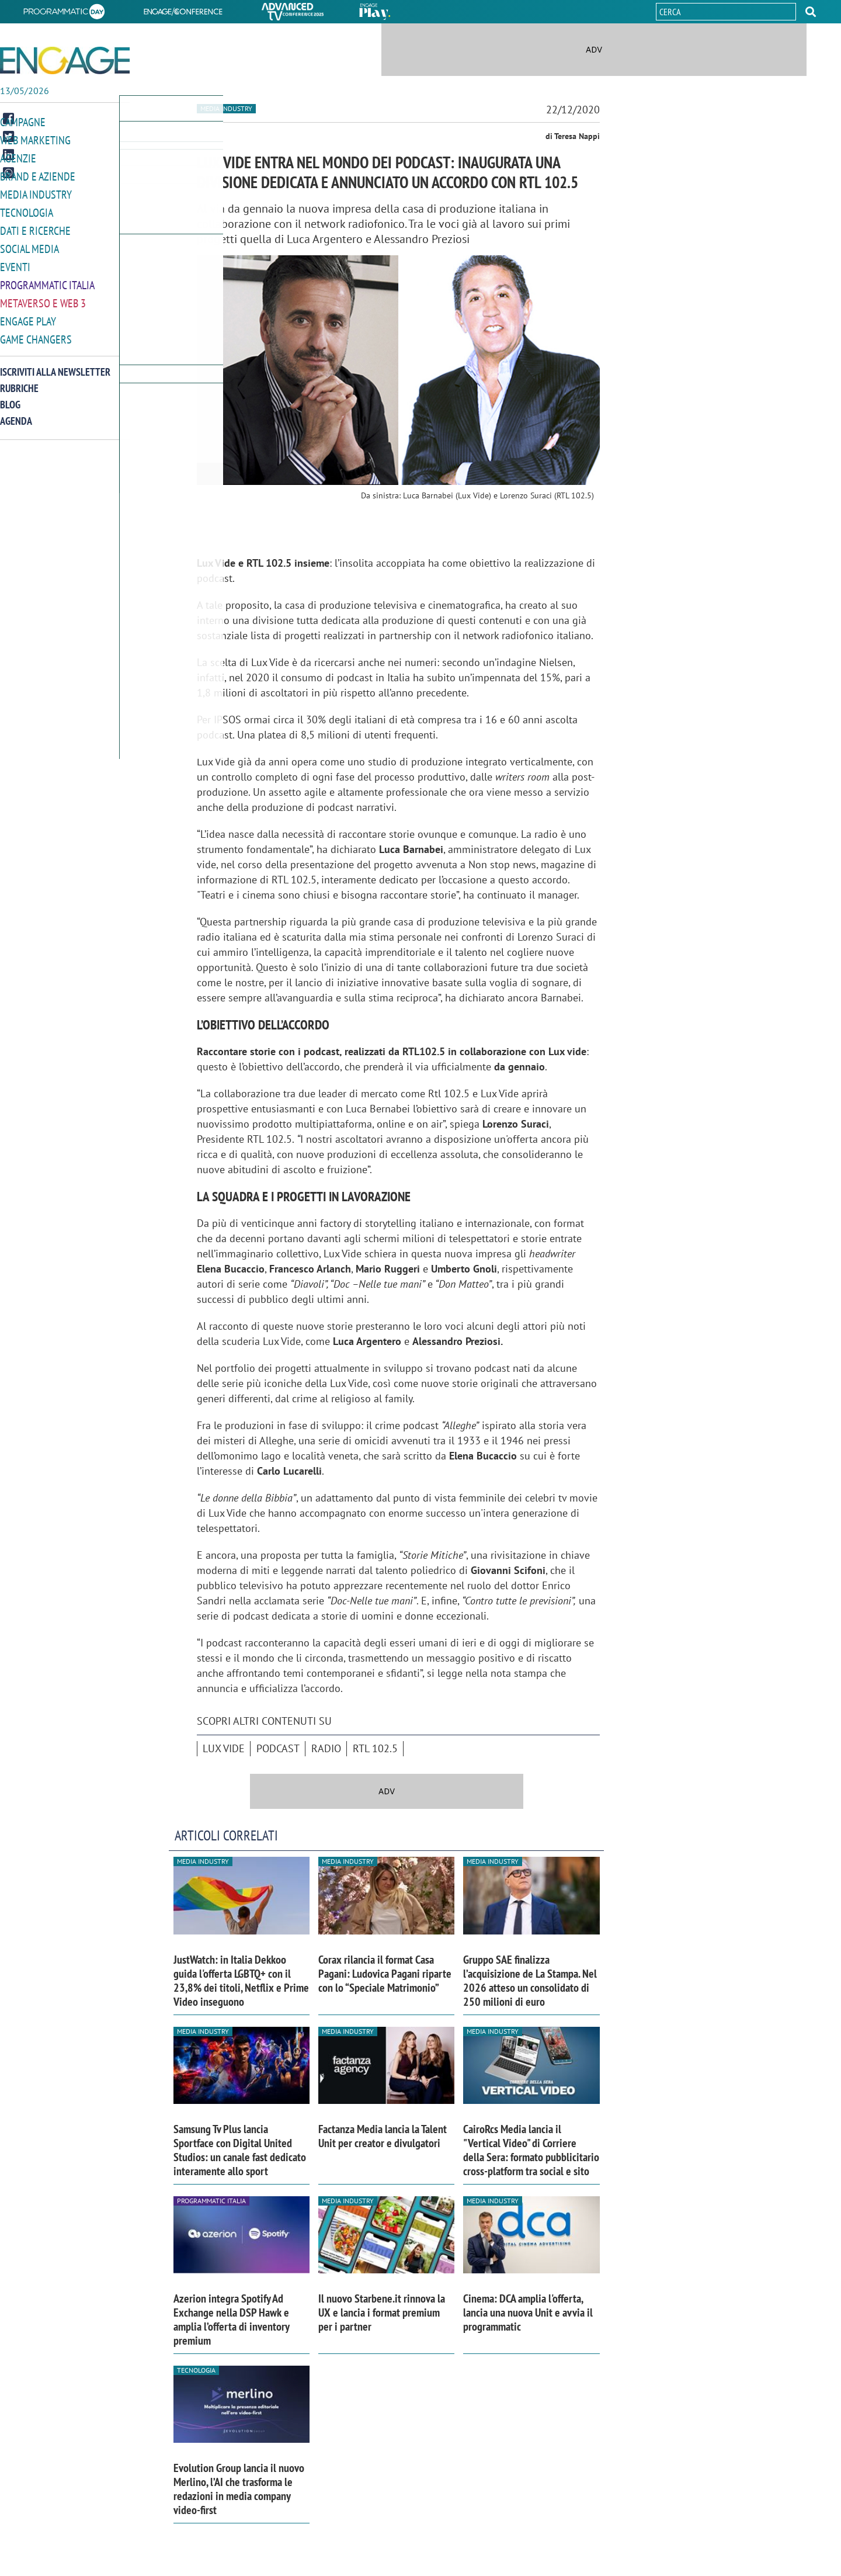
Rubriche (19, 380)
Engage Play (26, 314)
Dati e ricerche (32, 227)
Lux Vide (224, 1748)
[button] (810, 11)
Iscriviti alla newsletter (55, 364)
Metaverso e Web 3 (40, 297)
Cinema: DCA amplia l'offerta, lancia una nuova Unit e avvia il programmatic (528, 2312)
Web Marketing (33, 139)
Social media (27, 244)
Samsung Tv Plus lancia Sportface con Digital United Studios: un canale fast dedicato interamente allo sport (239, 2150)
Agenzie (16, 157)
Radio (326, 1748)
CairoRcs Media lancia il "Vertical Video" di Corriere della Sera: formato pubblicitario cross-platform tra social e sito (531, 2150)
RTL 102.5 (375, 1748)
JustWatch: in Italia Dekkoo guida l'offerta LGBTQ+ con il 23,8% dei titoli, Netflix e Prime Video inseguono (241, 1981)
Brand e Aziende (34, 174)
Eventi (14, 262)
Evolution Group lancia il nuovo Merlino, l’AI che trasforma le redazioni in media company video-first (238, 2489)
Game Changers (33, 332)
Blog (10, 397)
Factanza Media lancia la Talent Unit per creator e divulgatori (382, 2136)
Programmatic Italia (44, 279)
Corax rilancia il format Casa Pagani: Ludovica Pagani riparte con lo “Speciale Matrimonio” (384, 1974)
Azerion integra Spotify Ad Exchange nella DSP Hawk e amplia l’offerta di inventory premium (231, 2319)
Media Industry (33, 192)
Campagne (21, 122)
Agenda (16, 413)
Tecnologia (25, 209)
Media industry (226, 108)
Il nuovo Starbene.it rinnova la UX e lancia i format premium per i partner (381, 2312)
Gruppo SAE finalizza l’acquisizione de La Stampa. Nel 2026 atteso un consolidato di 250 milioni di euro (530, 1981)
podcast (278, 1748)
